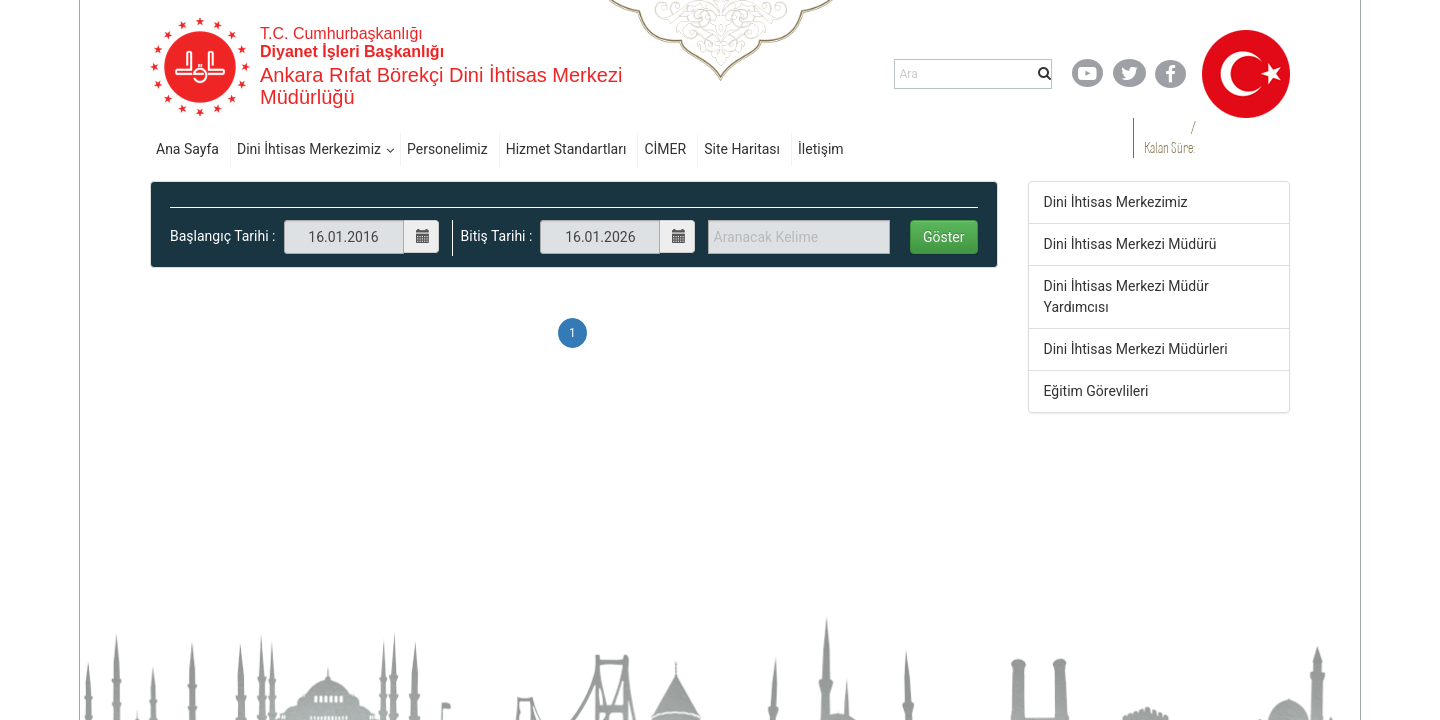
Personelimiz (447, 149)
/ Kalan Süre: (1169, 137)
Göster (944, 237)
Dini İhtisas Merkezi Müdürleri (1136, 349)
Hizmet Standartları (566, 149)
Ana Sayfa (187, 149)
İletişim (821, 149)
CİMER (665, 149)
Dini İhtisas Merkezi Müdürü (1130, 244)
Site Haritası (742, 149)
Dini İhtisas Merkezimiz (309, 149)
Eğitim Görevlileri (1096, 391)
